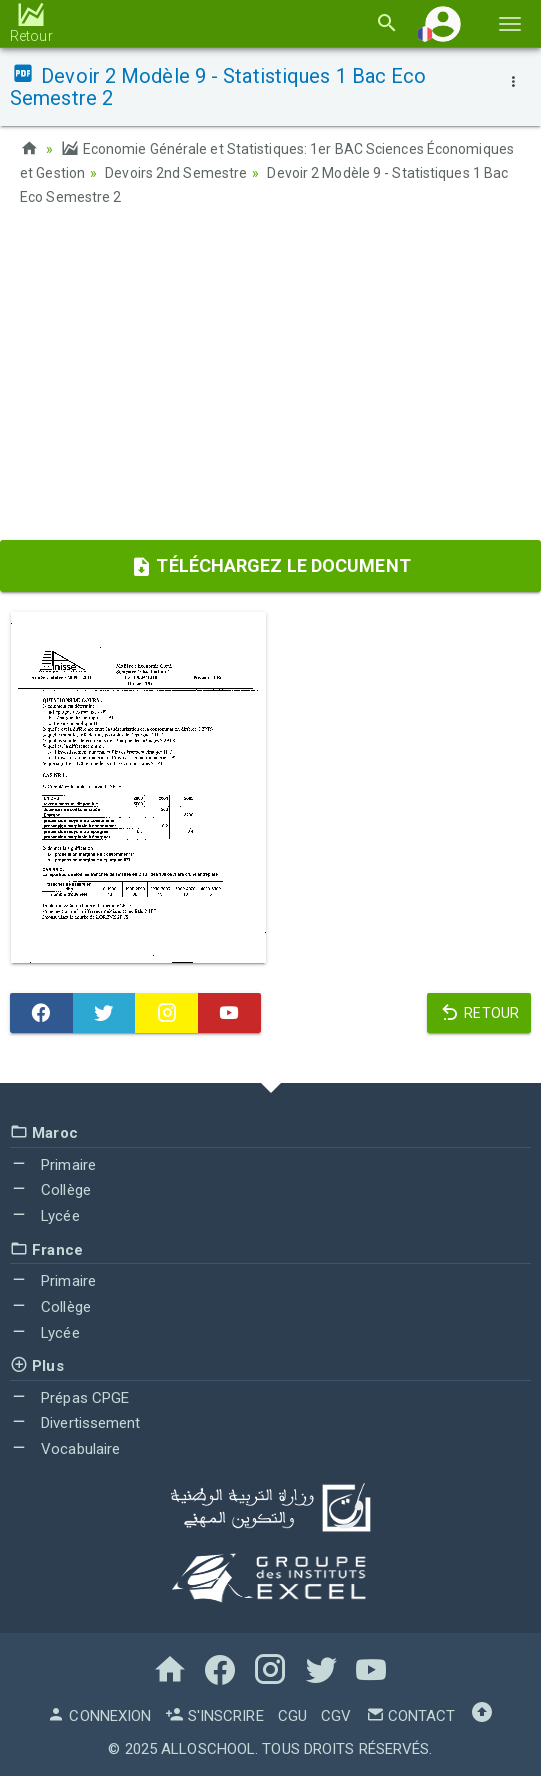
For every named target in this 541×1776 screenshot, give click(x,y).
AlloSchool (208, 1749)
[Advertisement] (270, 380)
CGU (292, 1716)
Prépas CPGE (69, 1398)
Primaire (53, 1165)
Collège (50, 1190)
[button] (443, 23)
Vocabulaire (65, 1449)
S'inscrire (214, 1716)
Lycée (45, 1216)
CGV (336, 1716)
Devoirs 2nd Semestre (176, 173)
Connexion (99, 1716)
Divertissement (75, 1423)
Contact (411, 1716)
